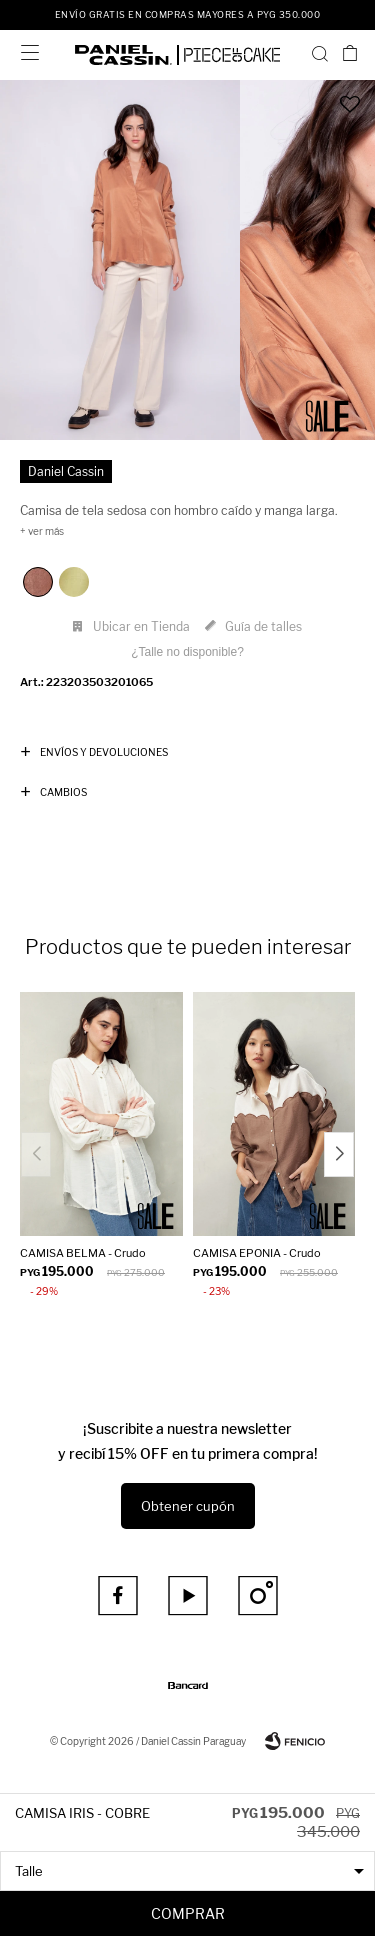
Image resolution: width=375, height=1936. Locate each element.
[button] (320, 53)
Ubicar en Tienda (141, 626)
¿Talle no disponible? (187, 652)
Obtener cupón (188, 1506)
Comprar (188, 1913)
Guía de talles (263, 626)
